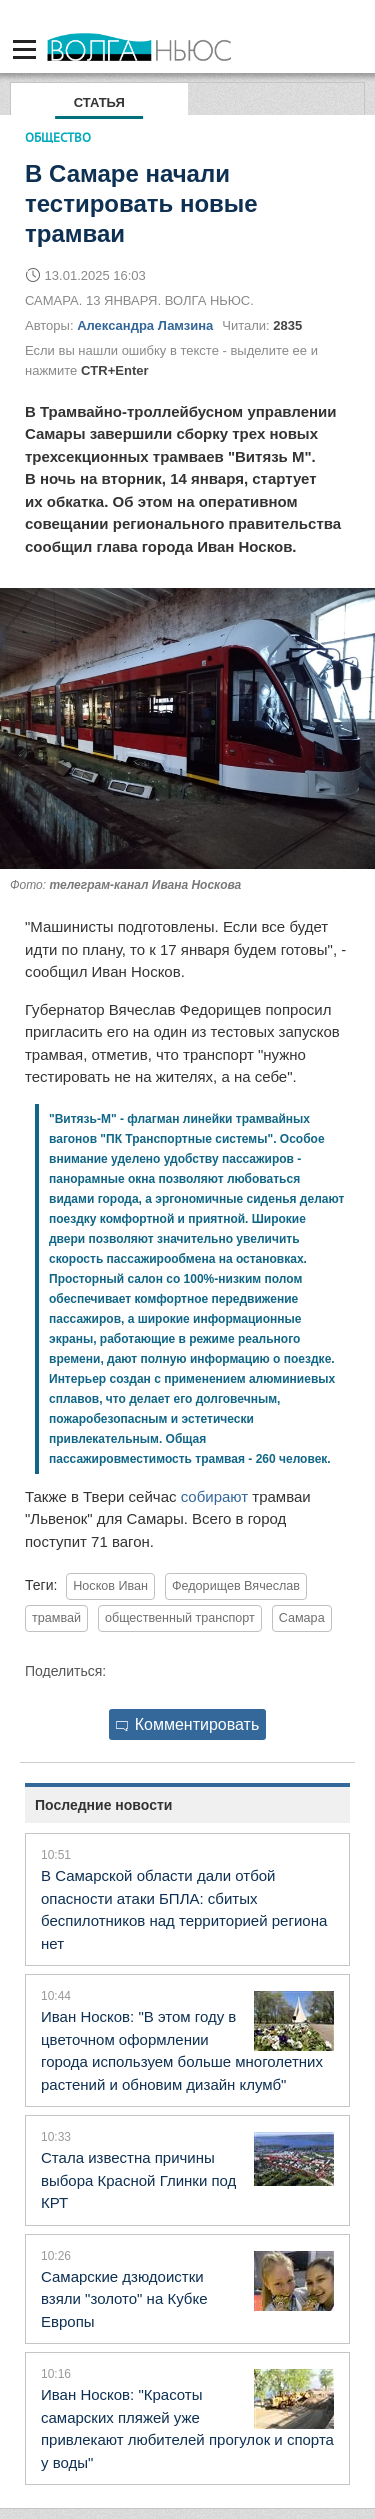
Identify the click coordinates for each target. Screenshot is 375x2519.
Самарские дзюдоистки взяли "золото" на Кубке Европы (124, 2299)
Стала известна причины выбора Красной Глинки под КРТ (138, 2180)
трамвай (56, 1618)
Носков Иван (110, 1586)
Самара (302, 1618)
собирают (214, 1496)
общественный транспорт (180, 1618)
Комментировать (188, 1724)
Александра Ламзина (145, 325)
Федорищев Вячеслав (236, 1586)
